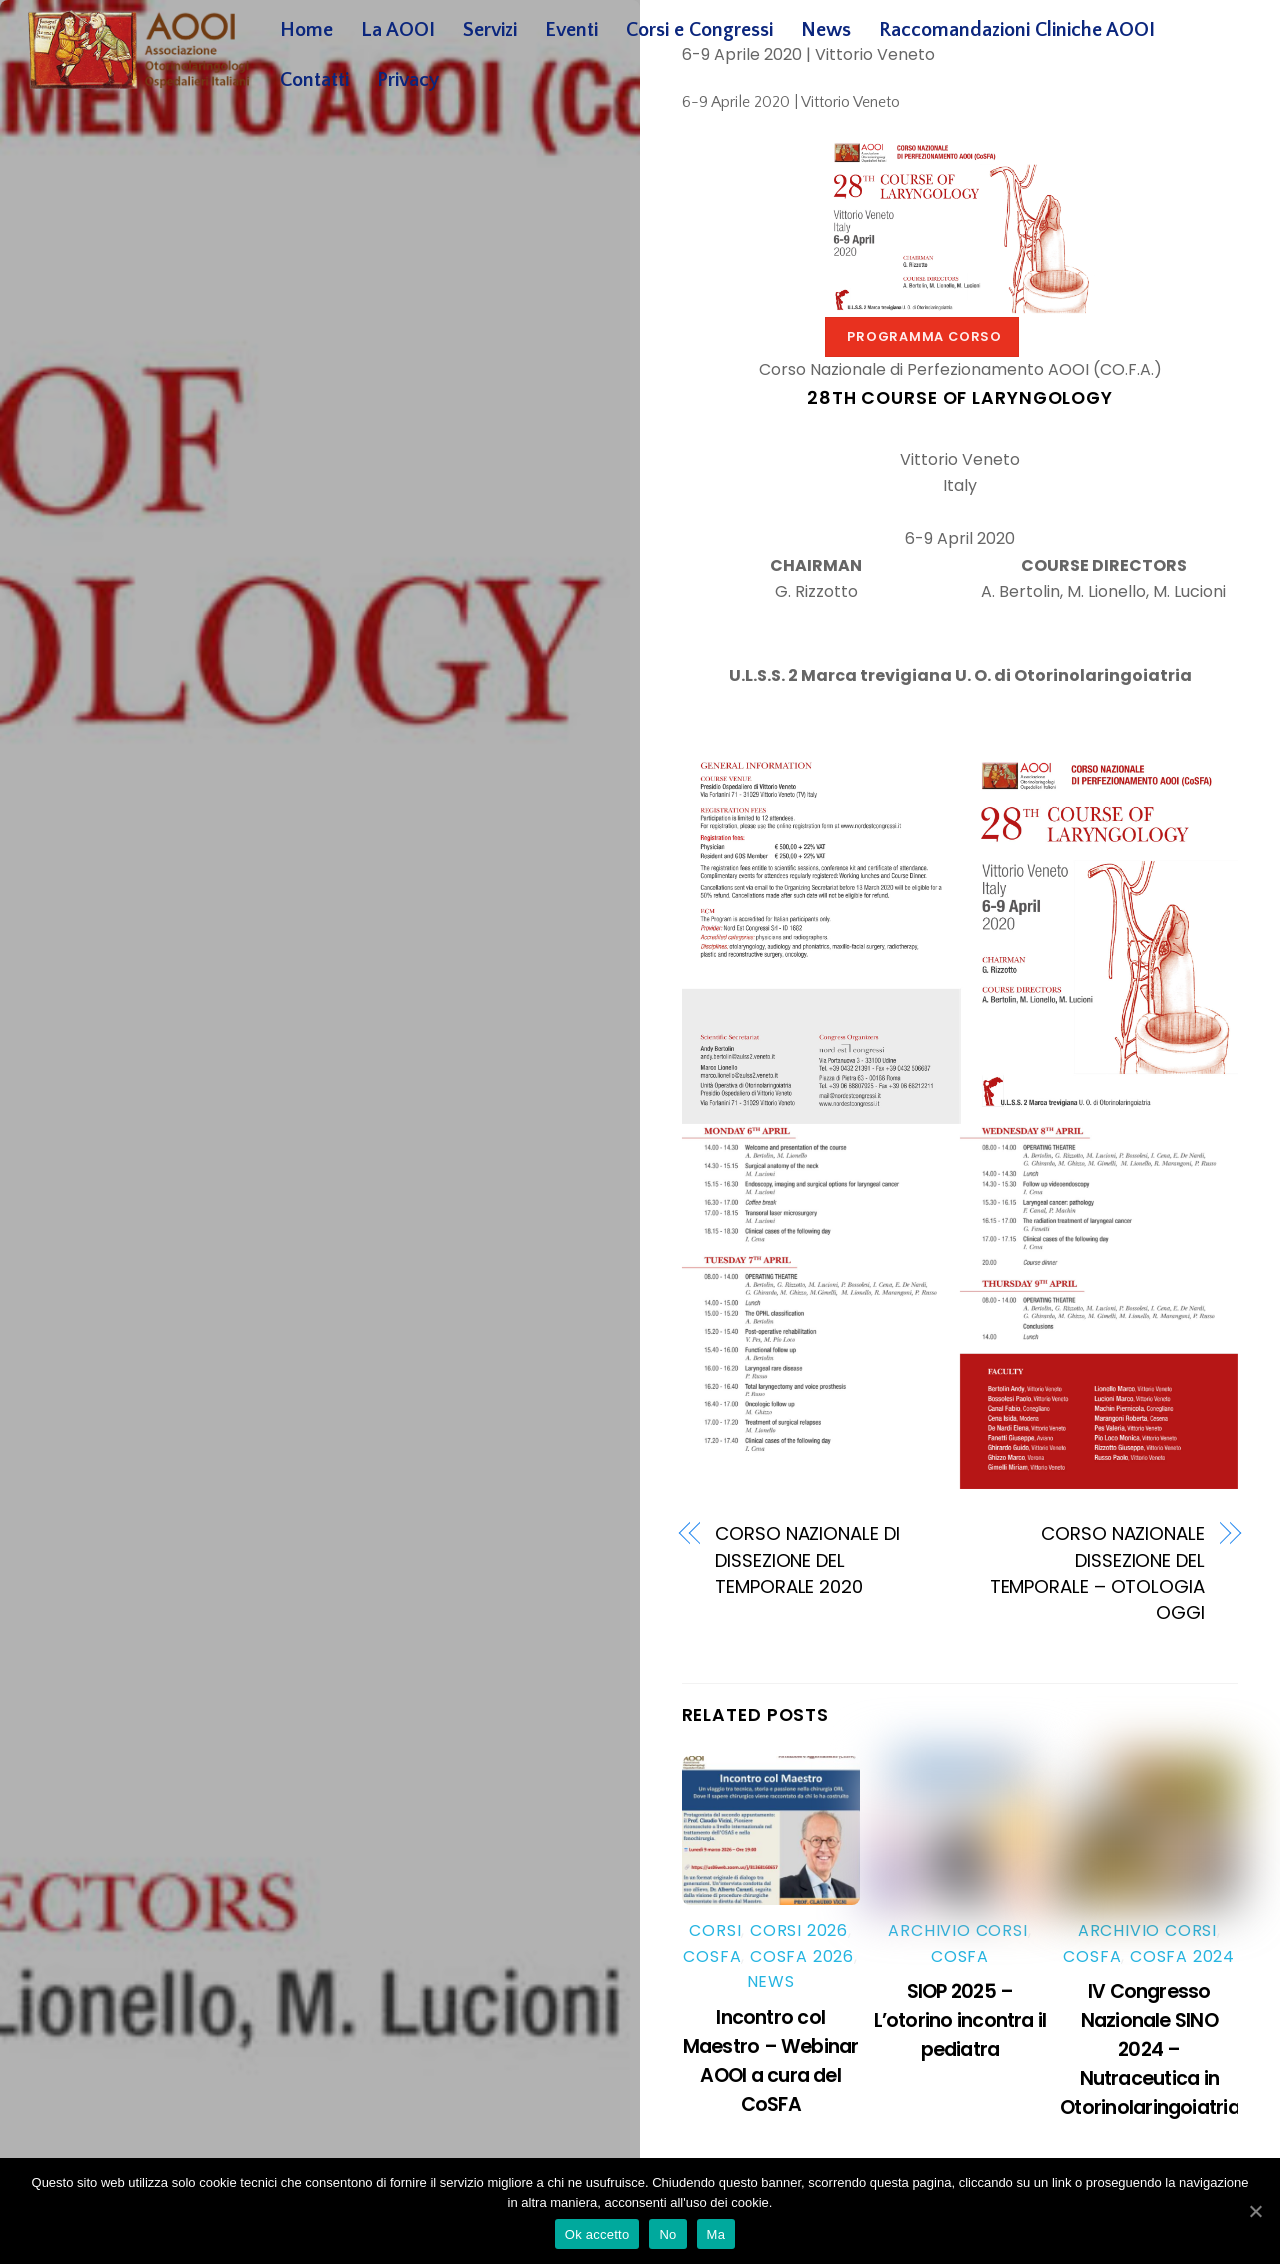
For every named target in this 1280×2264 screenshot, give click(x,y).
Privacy (408, 80)
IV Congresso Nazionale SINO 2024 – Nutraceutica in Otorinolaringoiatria (1150, 2049)
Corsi (715, 1930)
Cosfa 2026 (802, 1956)
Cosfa (712, 1956)
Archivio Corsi (957, 1930)
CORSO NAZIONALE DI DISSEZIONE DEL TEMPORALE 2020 (807, 1560)
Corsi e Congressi (699, 30)
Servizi (490, 30)
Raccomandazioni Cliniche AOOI (1017, 30)
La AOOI (398, 30)
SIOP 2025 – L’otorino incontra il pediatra (960, 2020)
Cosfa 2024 (1182, 1956)
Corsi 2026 (799, 1930)
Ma (716, 2234)
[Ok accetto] (1255, 2211)
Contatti (314, 80)
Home (306, 30)
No (667, 2234)
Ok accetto (597, 2234)
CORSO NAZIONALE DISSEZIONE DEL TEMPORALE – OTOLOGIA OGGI (1097, 1573)
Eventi (571, 30)
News (826, 30)
